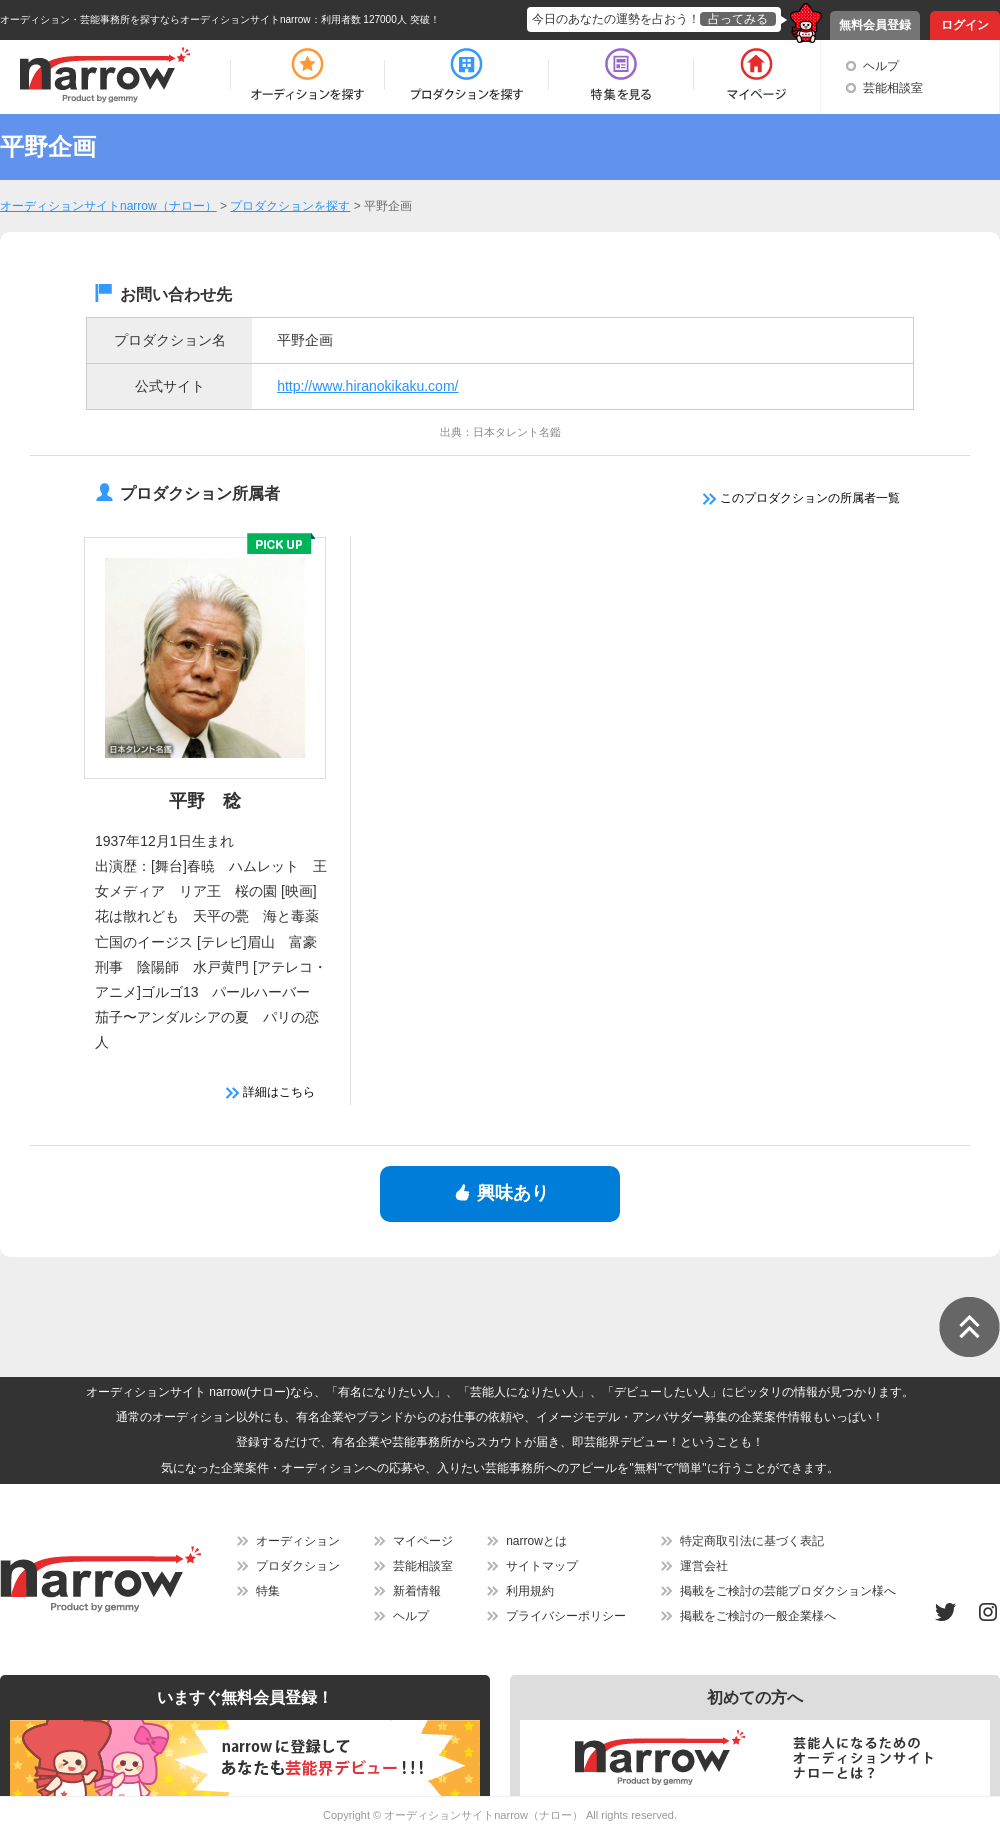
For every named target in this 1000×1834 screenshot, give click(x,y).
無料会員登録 (875, 25)
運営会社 (704, 1566)
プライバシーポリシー (566, 1616)
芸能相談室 (893, 88)
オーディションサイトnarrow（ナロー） (483, 1815)
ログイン (965, 25)
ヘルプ (881, 66)
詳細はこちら (270, 1092)
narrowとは (536, 1541)
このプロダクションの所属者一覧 (801, 498)
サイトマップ (542, 1566)
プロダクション (298, 1566)
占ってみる (738, 19)
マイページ (423, 1541)
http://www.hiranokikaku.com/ (367, 386)
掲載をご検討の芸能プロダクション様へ (788, 1591)
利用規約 (530, 1591)
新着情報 (417, 1591)
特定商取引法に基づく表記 (752, 1541)
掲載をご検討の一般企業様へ (758, 1616)
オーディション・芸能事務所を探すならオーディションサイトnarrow (155, 19)
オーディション (298, 1541)
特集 (268, 1591)
